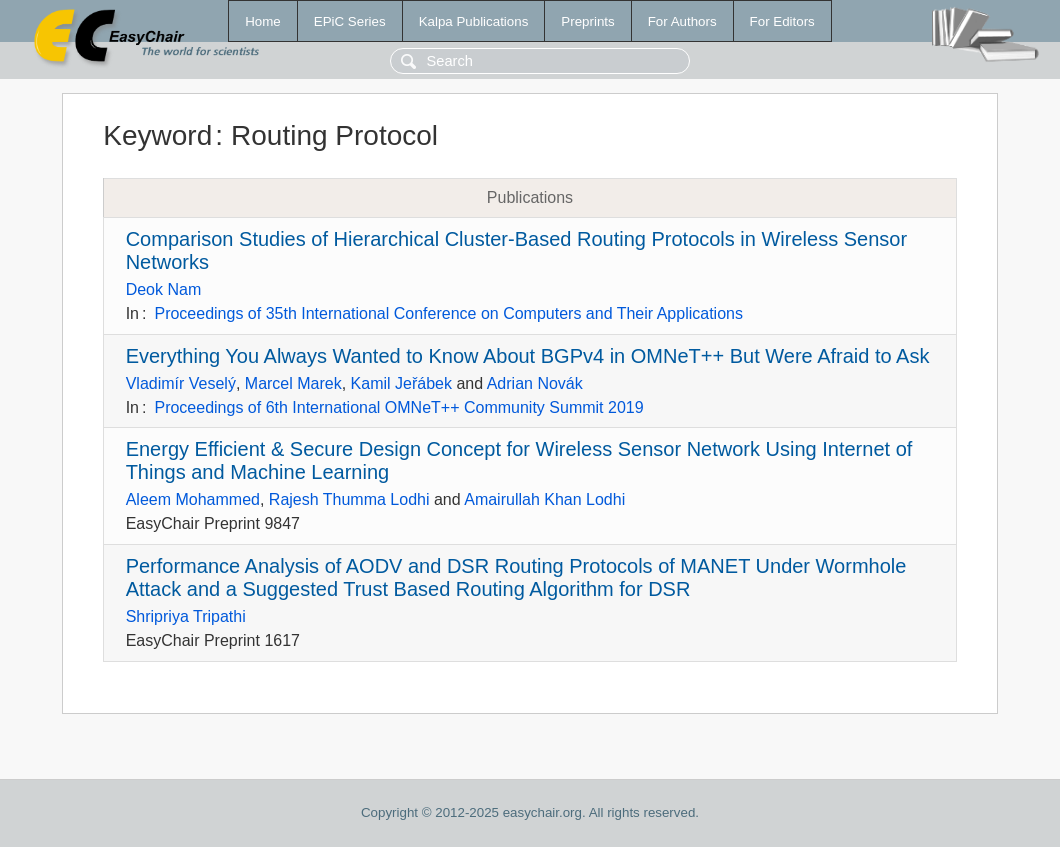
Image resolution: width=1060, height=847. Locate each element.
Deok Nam (164, 289)
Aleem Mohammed (193, 499)
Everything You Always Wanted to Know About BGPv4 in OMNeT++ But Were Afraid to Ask (528, 356)
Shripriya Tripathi (186, 616)
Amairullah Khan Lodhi (544, 499)
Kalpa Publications (474, 21)
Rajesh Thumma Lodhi (349, 499)
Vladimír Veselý (181, 383)
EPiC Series (350, 21)
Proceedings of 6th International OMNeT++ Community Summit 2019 (398, 407)
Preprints (587, 21)
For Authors (682, 21)
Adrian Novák (535, 383)
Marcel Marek (293, 383)
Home (263, 21)
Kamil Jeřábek (401, 383)
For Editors (782, 21)
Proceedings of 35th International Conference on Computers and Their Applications (448, 313)
